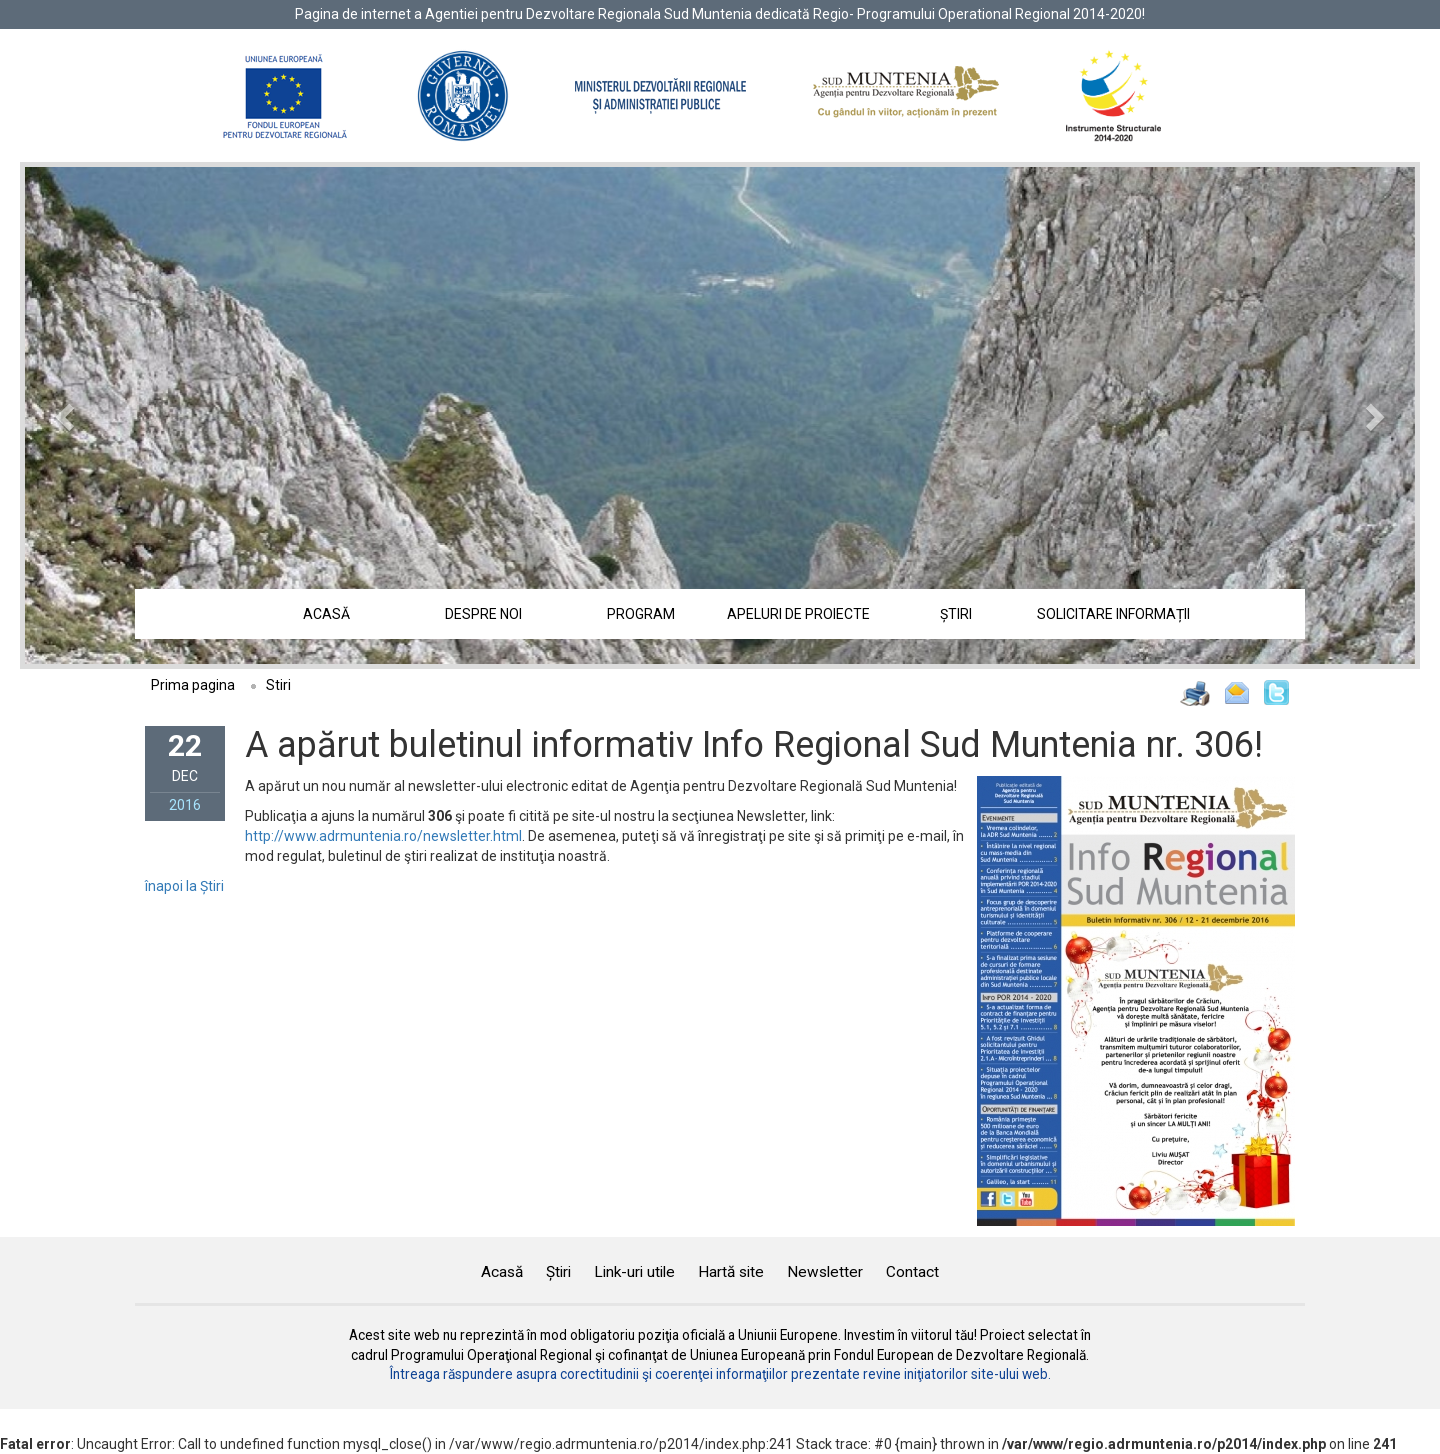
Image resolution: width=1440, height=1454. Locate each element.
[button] (129, 415)
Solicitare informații (1113, 614)
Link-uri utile (634, 1272)
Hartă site (731, 1272)
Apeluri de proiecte (798, 614)
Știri (956, 614)
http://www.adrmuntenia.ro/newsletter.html (383, 836)
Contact (912, 1272)
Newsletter (825, 1272)
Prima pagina (193, 685)
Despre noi (483, 614)
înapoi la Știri (184, 886)
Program (641, 614)
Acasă (326, 614)
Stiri (278, 685)
